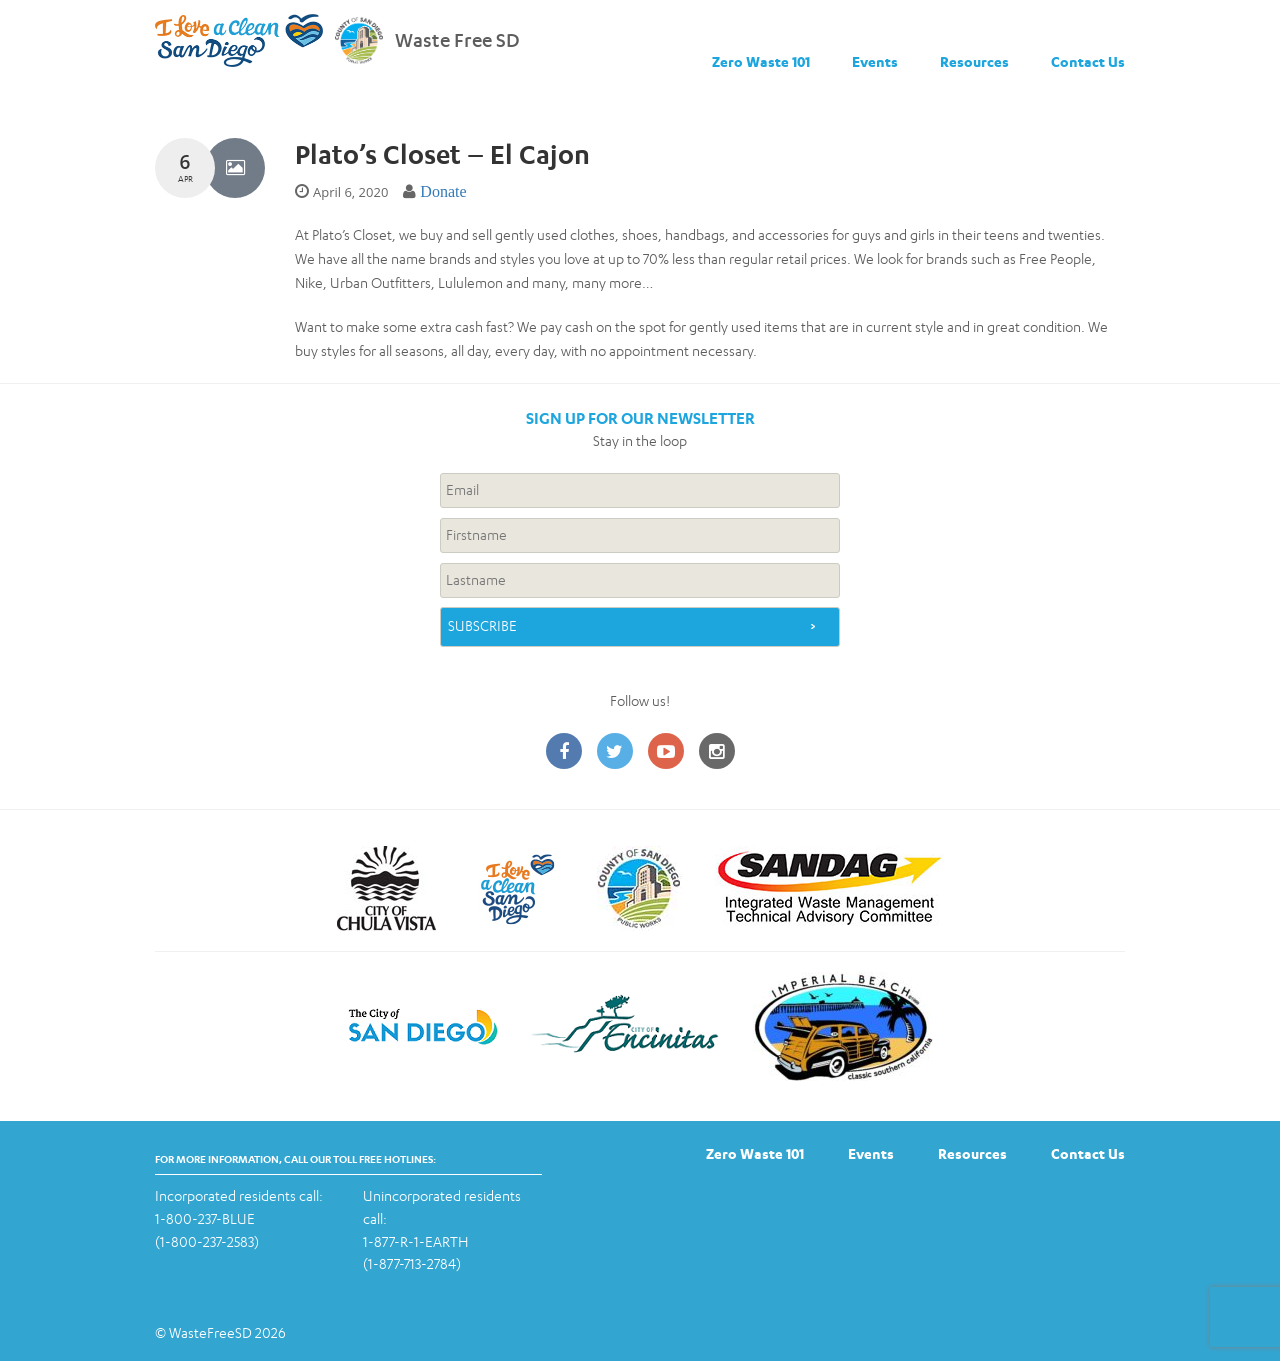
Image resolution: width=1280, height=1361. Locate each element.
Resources (974, 61)
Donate (443, 191)
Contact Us (1088, 61)
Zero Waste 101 (761, 61)
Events (875, 61)
